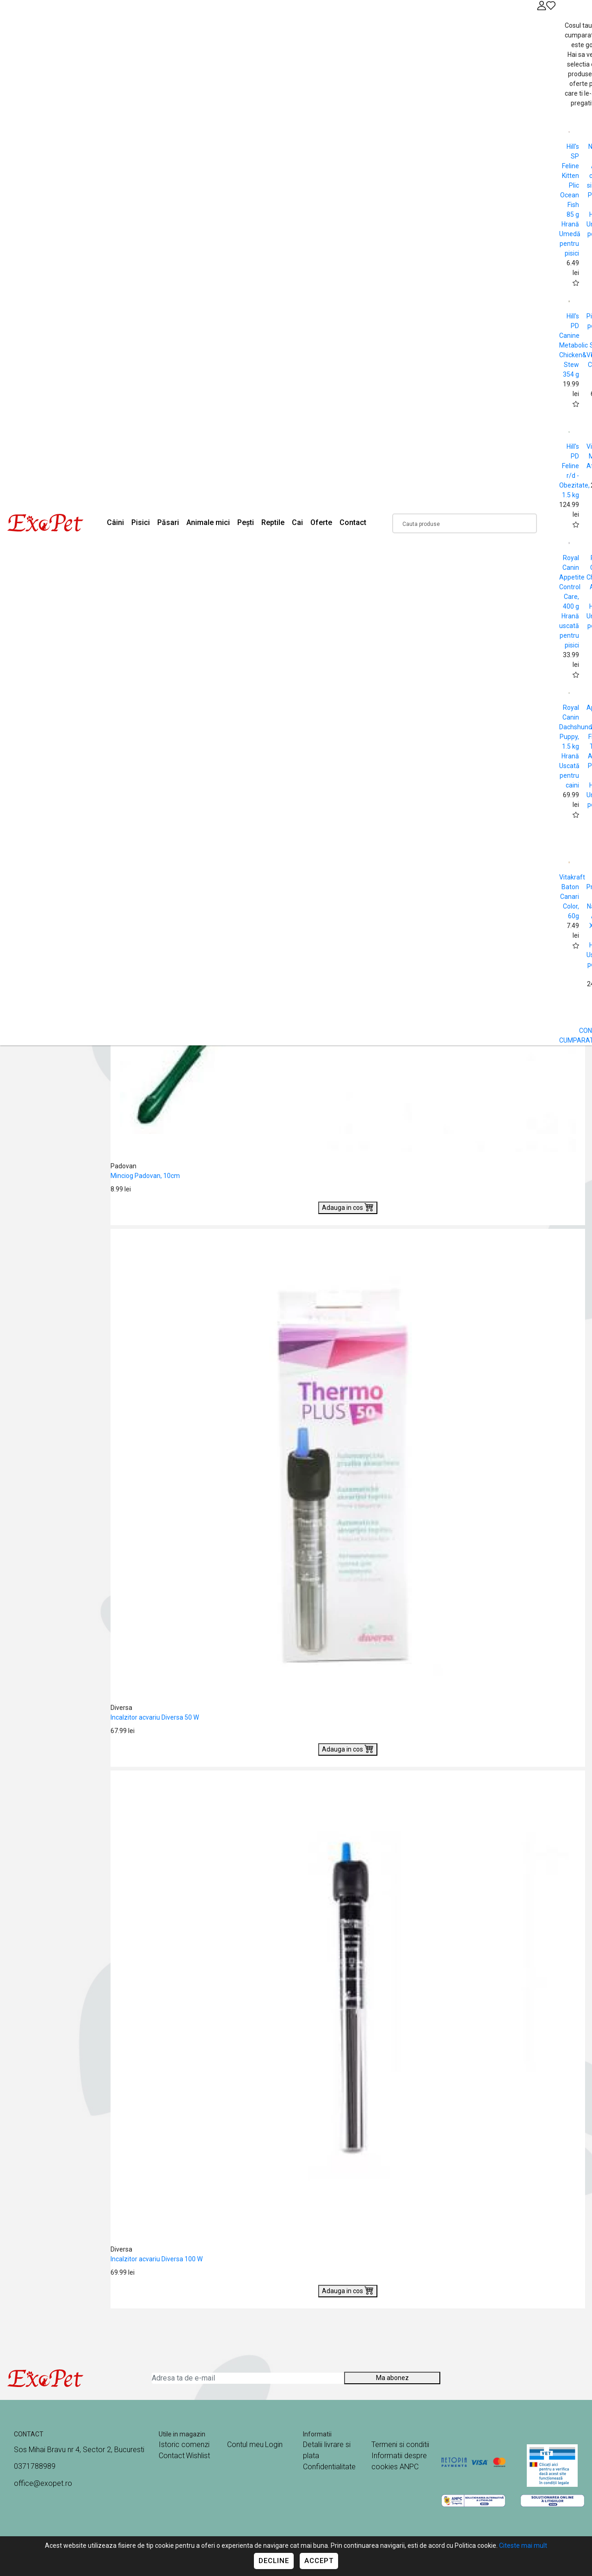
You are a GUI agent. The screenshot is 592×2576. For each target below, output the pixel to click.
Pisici (140, 522)
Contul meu (245, 2444)
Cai (297, 522)
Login (274, 2444)
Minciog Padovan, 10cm (145, 1175)
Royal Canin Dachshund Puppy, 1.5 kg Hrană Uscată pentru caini (575, 746)
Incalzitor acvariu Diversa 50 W (155, 1717)
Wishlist (198, 2455)
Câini (115, 522)
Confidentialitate (329, 2466)
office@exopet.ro (43, 2483)
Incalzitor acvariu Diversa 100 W (157, 2259)
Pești (245, 522)
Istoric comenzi (184, 2444)
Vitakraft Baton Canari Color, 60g (572, 896)
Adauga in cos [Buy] (348, 1206)
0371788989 (35, 2466)
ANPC (409, 2466)
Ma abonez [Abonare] (392, 2377)
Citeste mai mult (523, 2545)
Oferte (321, 522)
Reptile (272, 522)
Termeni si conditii (400, 2444)
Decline (274, 2561)
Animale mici (208, 522)
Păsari (168, 522)
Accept (318, 2561)
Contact (352, 522)
